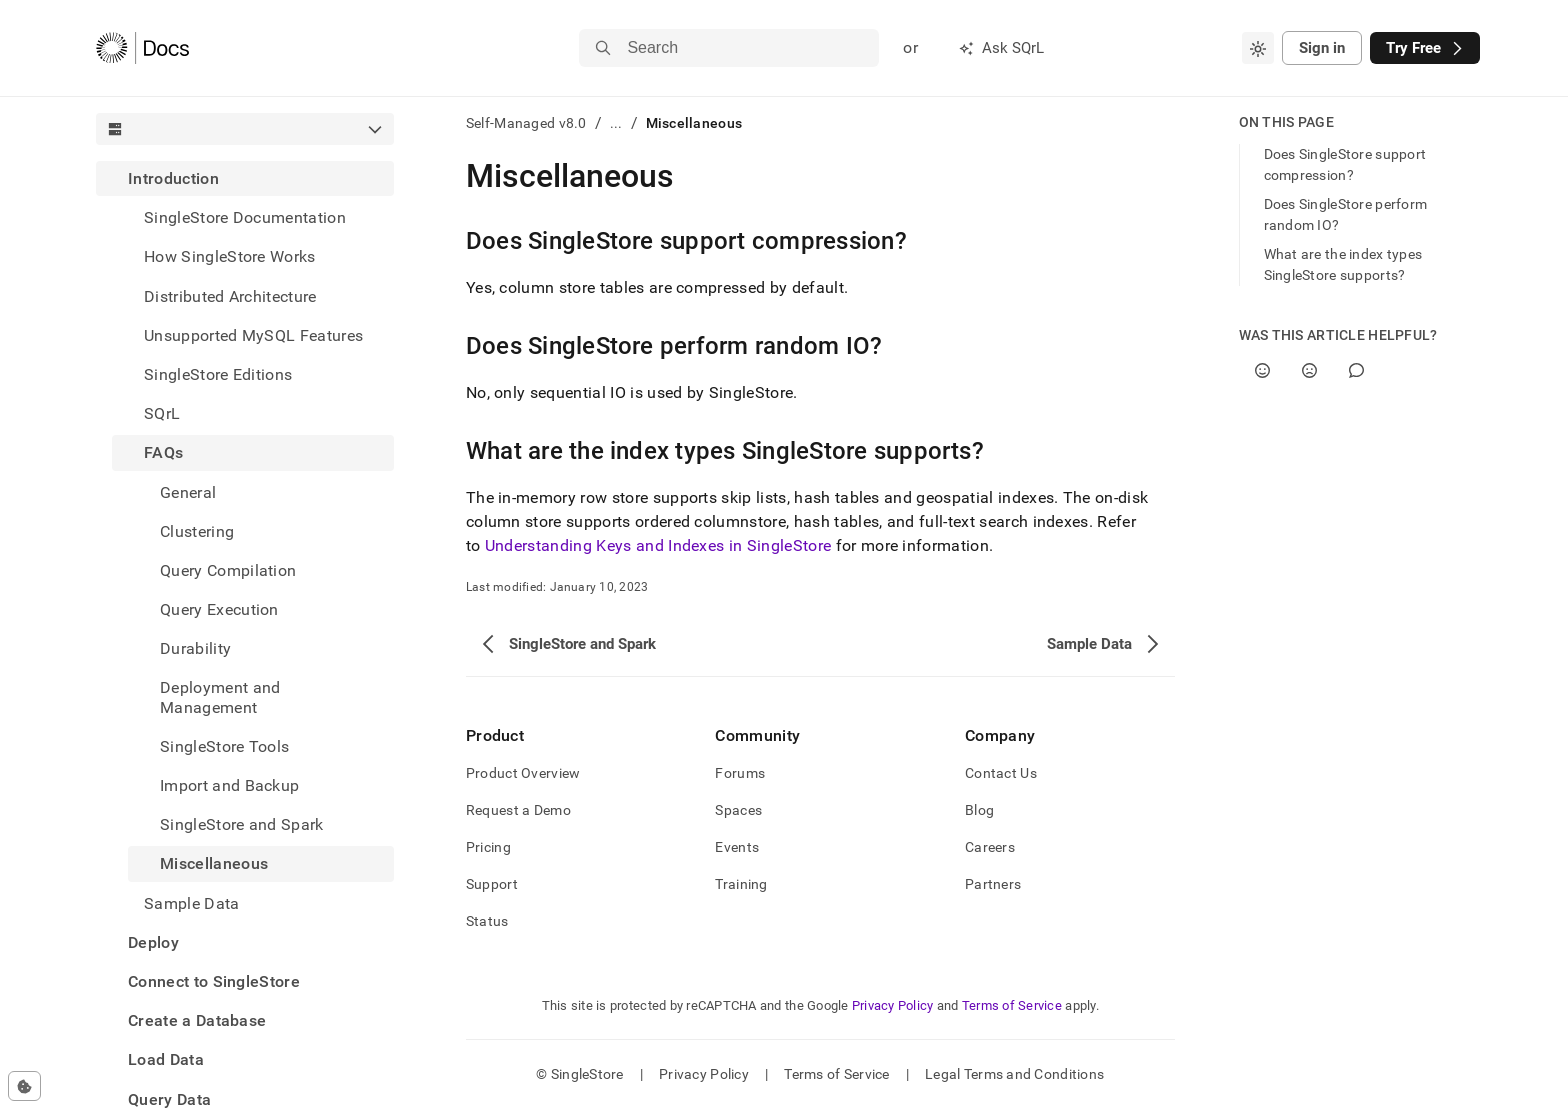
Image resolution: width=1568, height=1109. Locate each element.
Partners (993, 884)
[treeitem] (245, 541)
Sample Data (192, 903)
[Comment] (1356, 370)
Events (737, 847)
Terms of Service (1012, 1005)
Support (492, 884)
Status (487, 921)
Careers (990, 847)
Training (741, 884)
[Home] (142, 48)
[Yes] (1262, 370)
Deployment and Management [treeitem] (220, 697)
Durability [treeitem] (195, 648)
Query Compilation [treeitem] (228, 570)
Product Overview (523, 773)
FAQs (163, 452)
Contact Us (1001, 773)
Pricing (488, 847)
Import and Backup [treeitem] (229, 785)
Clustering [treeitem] (197, 531)
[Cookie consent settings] (24, 1086)
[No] (1309, 370)
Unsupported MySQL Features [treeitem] (253, 335)
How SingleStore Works (230, 256)
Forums (740, 773)
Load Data (166, 1059)
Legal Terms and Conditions (1014, 1074)
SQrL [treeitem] (162, 413)
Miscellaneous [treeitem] (214, 863)
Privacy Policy (893, 1005)
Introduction (173, 178)
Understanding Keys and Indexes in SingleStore (658, 545)
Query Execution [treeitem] (219, 609)
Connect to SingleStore (214, 981)
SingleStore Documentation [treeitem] (245, 217)
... (616, 123)
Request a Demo (518, 810)
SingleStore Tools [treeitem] (224, 746)
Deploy (153, 942)
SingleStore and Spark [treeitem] (242, 824)
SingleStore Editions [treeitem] (218, 374)
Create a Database (197, 1020)
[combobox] (1258, 48)
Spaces (738, 810)
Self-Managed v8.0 (526, 123)
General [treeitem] (188, 492)
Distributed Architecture (230, 296)
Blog (979, 810)
